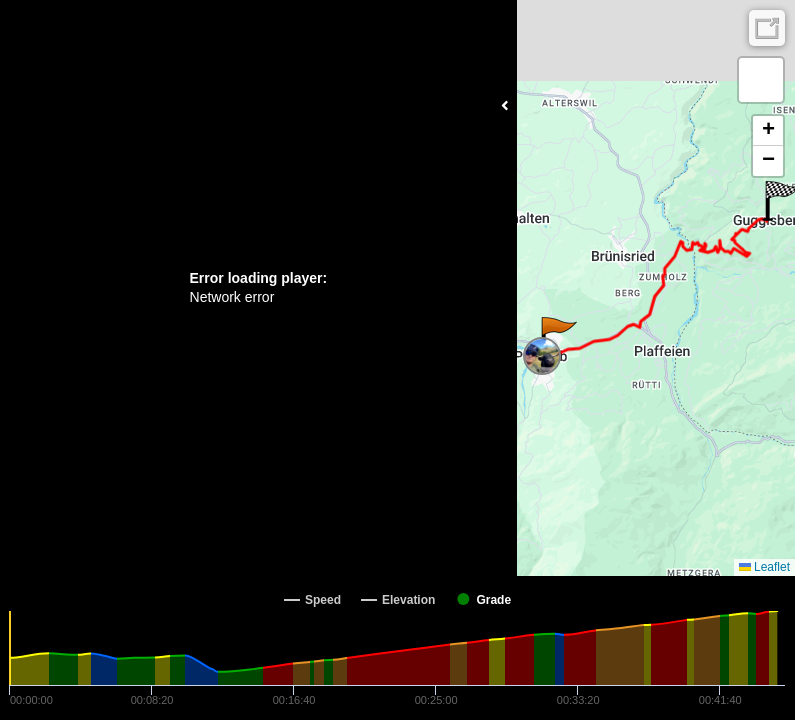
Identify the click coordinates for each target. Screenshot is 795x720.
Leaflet (764, 567)
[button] (557, 337)
